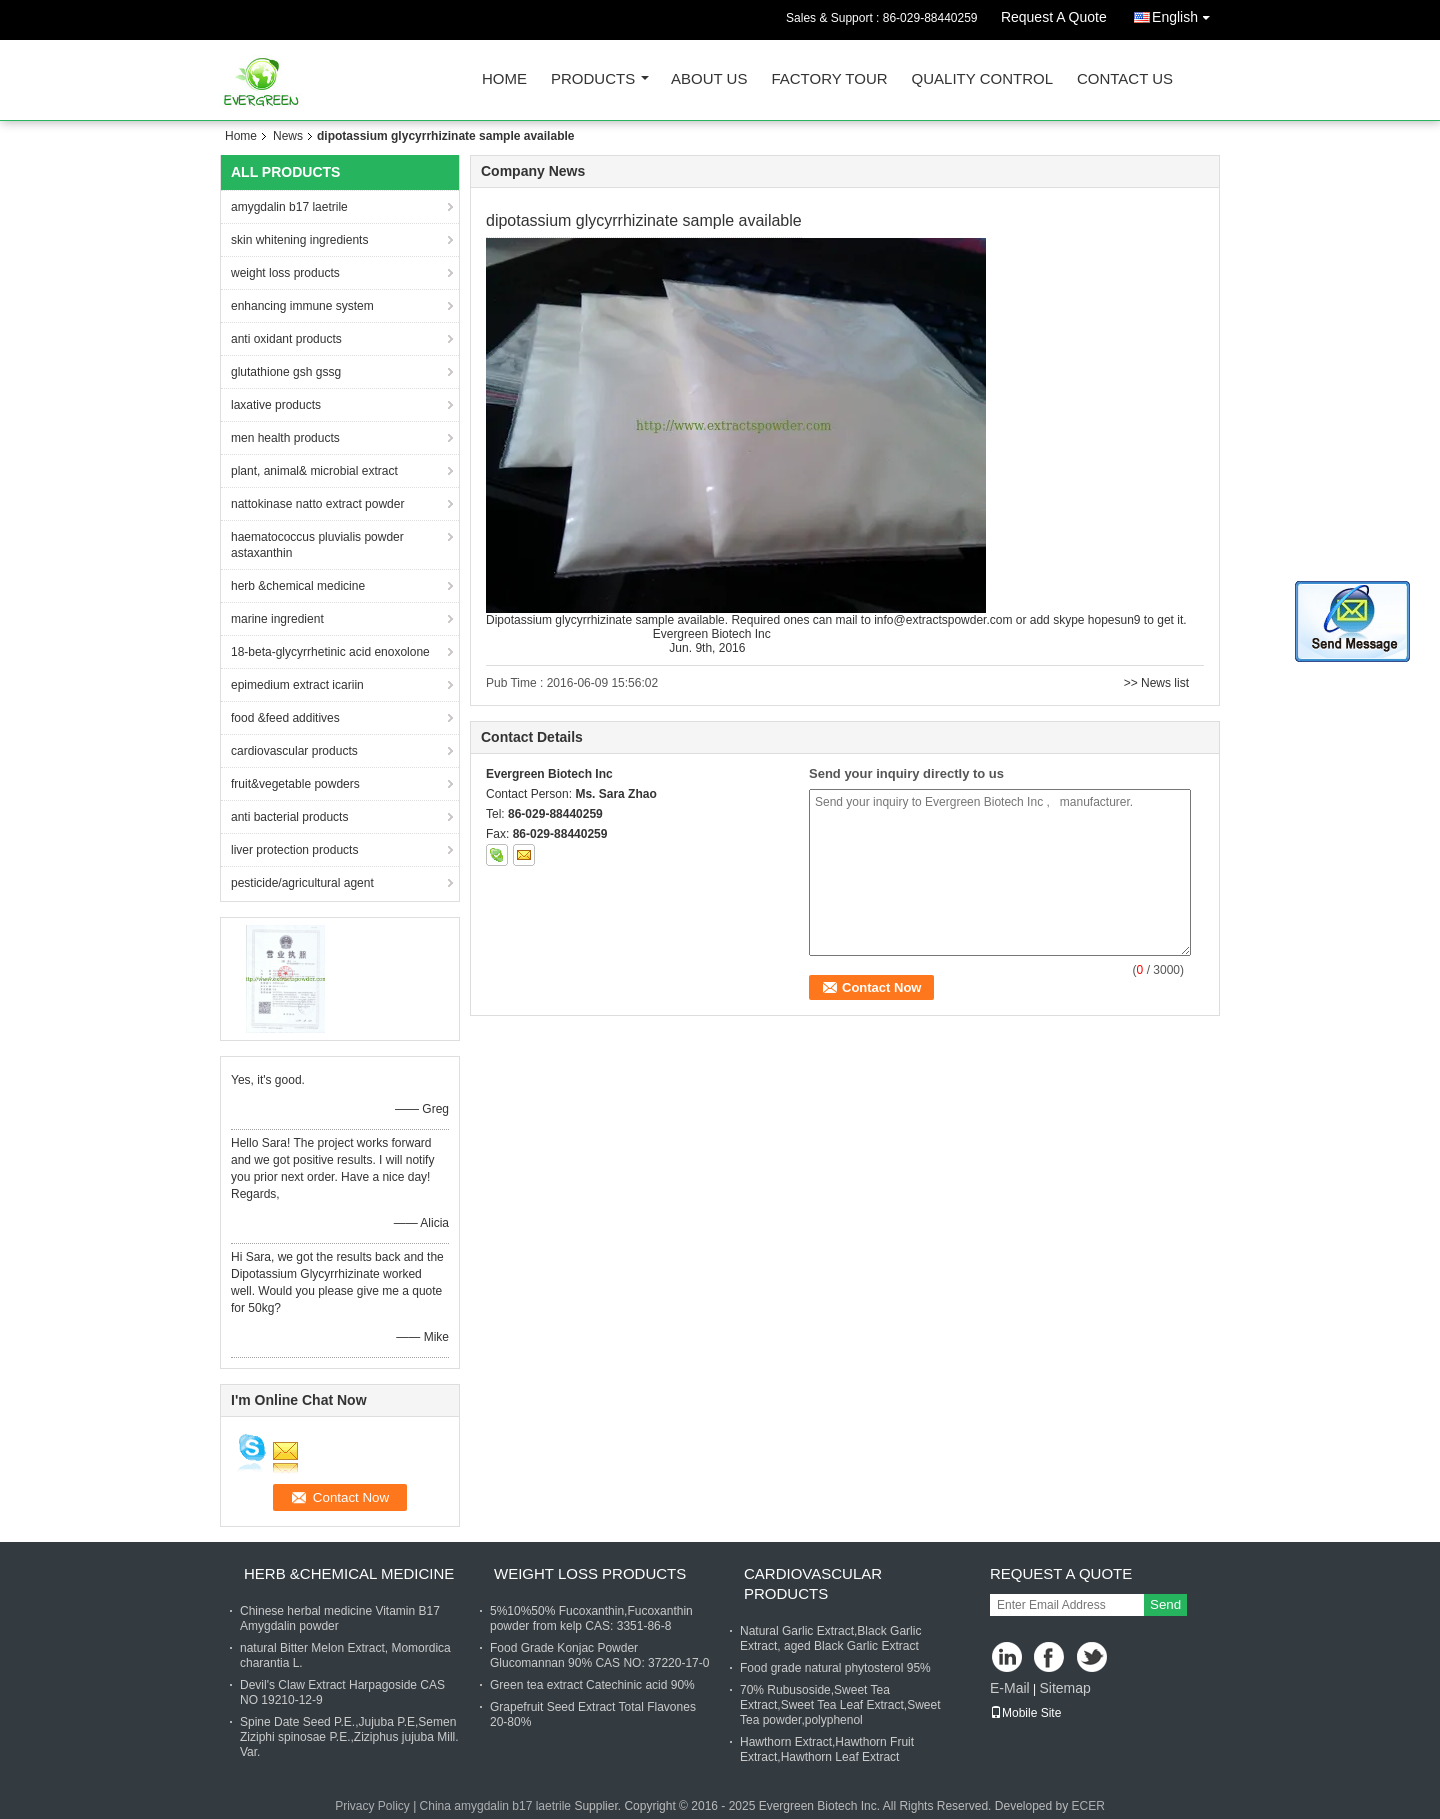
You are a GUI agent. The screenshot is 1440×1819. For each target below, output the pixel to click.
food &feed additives (285, 718)
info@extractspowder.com (943, 620)
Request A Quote (1054, 17)
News (288, 136)
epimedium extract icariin (297, 685)
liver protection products (294, 850)
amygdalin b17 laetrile (289, 207)
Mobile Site (1025, 1713)
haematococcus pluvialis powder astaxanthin (317, 545)
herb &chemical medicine (298, 586)
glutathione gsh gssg (286, 372)
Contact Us (1125, 79)
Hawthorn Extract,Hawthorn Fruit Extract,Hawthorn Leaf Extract (827, 1749)
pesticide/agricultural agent (302, 883)
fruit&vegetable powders (295, 784)
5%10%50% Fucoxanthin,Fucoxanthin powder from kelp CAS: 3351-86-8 (591, 1618)
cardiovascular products (294, 751)
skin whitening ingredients (299, 240)
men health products (285, 438)
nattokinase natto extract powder (317, 504)
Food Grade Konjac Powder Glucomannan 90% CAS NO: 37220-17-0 (599, 1655)
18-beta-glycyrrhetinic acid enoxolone (330, 652)
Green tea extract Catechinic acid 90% (592, 1685)
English (1186, 13)
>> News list (1156, 683)
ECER (1088, 1806)
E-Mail (1010, 1688)
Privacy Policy (372, 1806)
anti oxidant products (286, 339)
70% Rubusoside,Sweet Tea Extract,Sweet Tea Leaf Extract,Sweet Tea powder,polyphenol (840, 1705)
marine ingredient (277, 619)
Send (1165, 1604)
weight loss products (285, 273)
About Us (709, 79)
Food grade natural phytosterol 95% (835, 1668)
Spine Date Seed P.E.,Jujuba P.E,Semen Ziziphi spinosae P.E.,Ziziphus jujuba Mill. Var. (349, 1737)
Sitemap (1064, 1688)
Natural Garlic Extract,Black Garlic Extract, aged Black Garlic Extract (830, 1638)
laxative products (276, 405)
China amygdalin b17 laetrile (495, 1806)
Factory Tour (829, 79)
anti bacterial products (289, 817)
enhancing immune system (302, 306)
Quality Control (982, 79)
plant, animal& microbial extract (314, 471)
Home (504, 79)
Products (593, 79)
